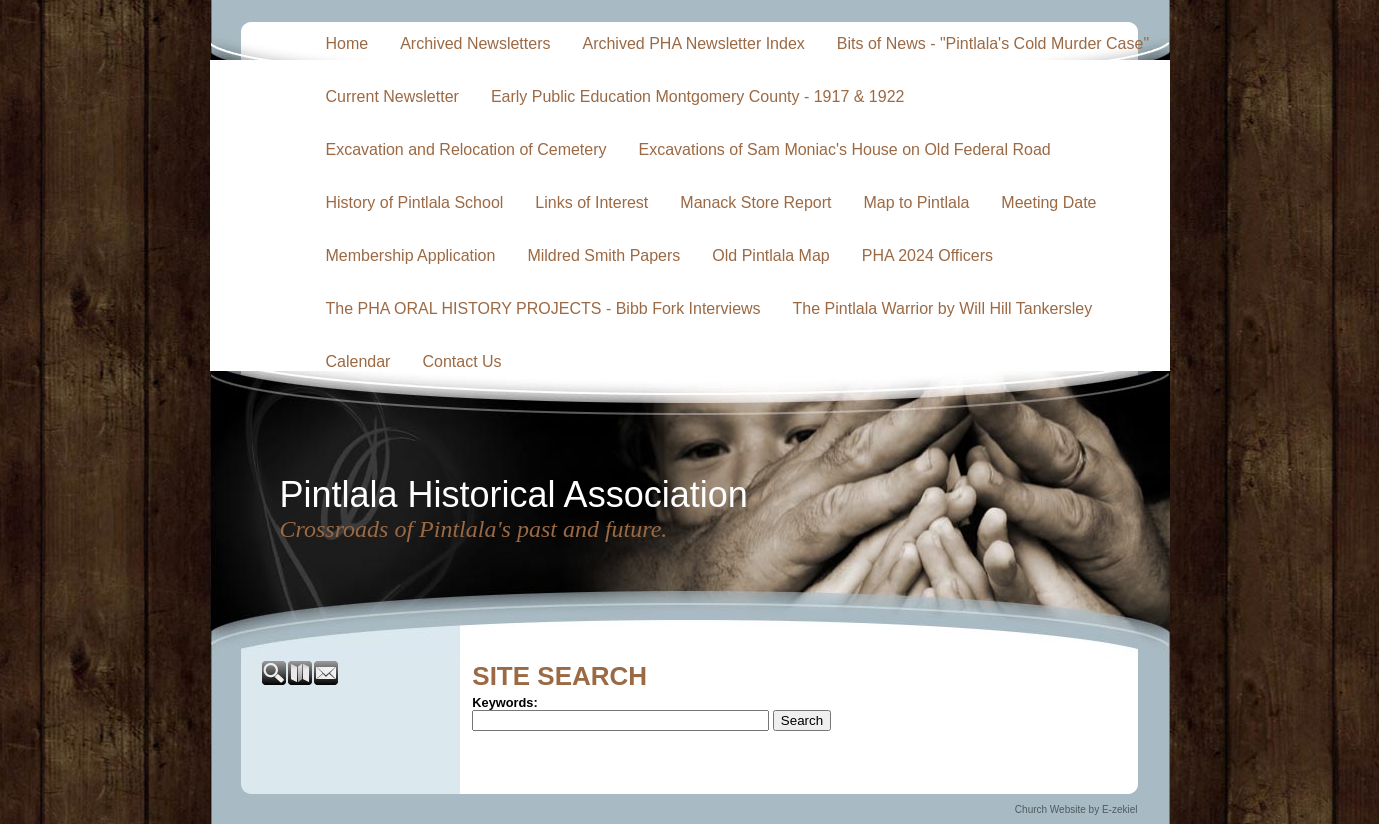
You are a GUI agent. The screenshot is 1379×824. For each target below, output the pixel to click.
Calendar (358, 361)
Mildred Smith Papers (603, 255)
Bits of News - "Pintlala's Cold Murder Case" (993, 43)
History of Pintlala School (415, 202)
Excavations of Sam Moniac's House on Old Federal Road (845, 149)
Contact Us (461, 361)
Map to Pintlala (917, 202)
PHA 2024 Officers (927, 255)
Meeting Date (1048, 202)
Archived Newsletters (475, 43)
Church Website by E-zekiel (1076, 809)
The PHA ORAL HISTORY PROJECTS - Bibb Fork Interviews (543, 308)
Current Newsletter (392, 96)
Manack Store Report (755, 202)
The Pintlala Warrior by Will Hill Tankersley (943, 308)
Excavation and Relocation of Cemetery (466, 149)
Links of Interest (591, 202)
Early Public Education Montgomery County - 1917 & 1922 (698, 96)
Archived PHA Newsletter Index (693, 43)
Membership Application (411, 255)
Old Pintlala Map (770, 255)
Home (347, 43)
